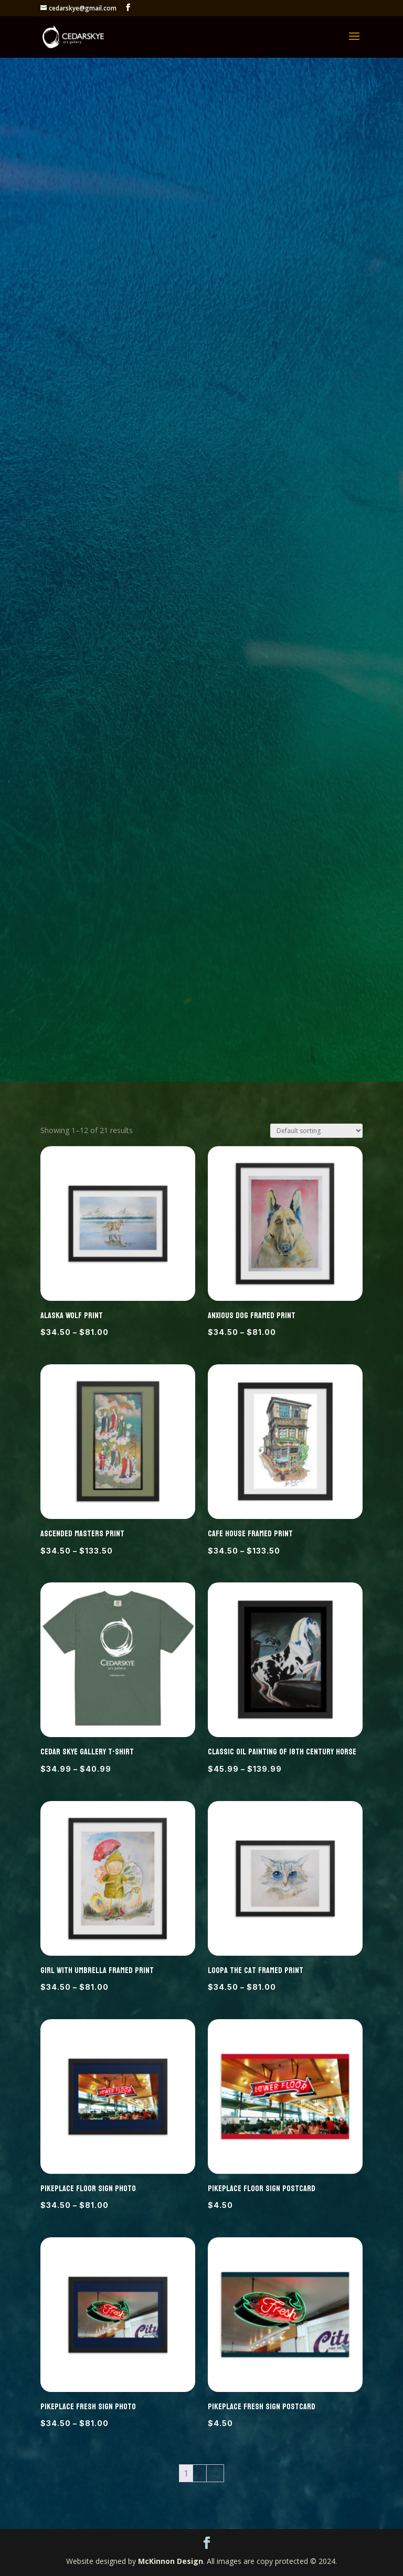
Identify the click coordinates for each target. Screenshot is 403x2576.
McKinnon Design (170, 2561)
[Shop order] (316, 1131)
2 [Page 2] (199, 2473)
